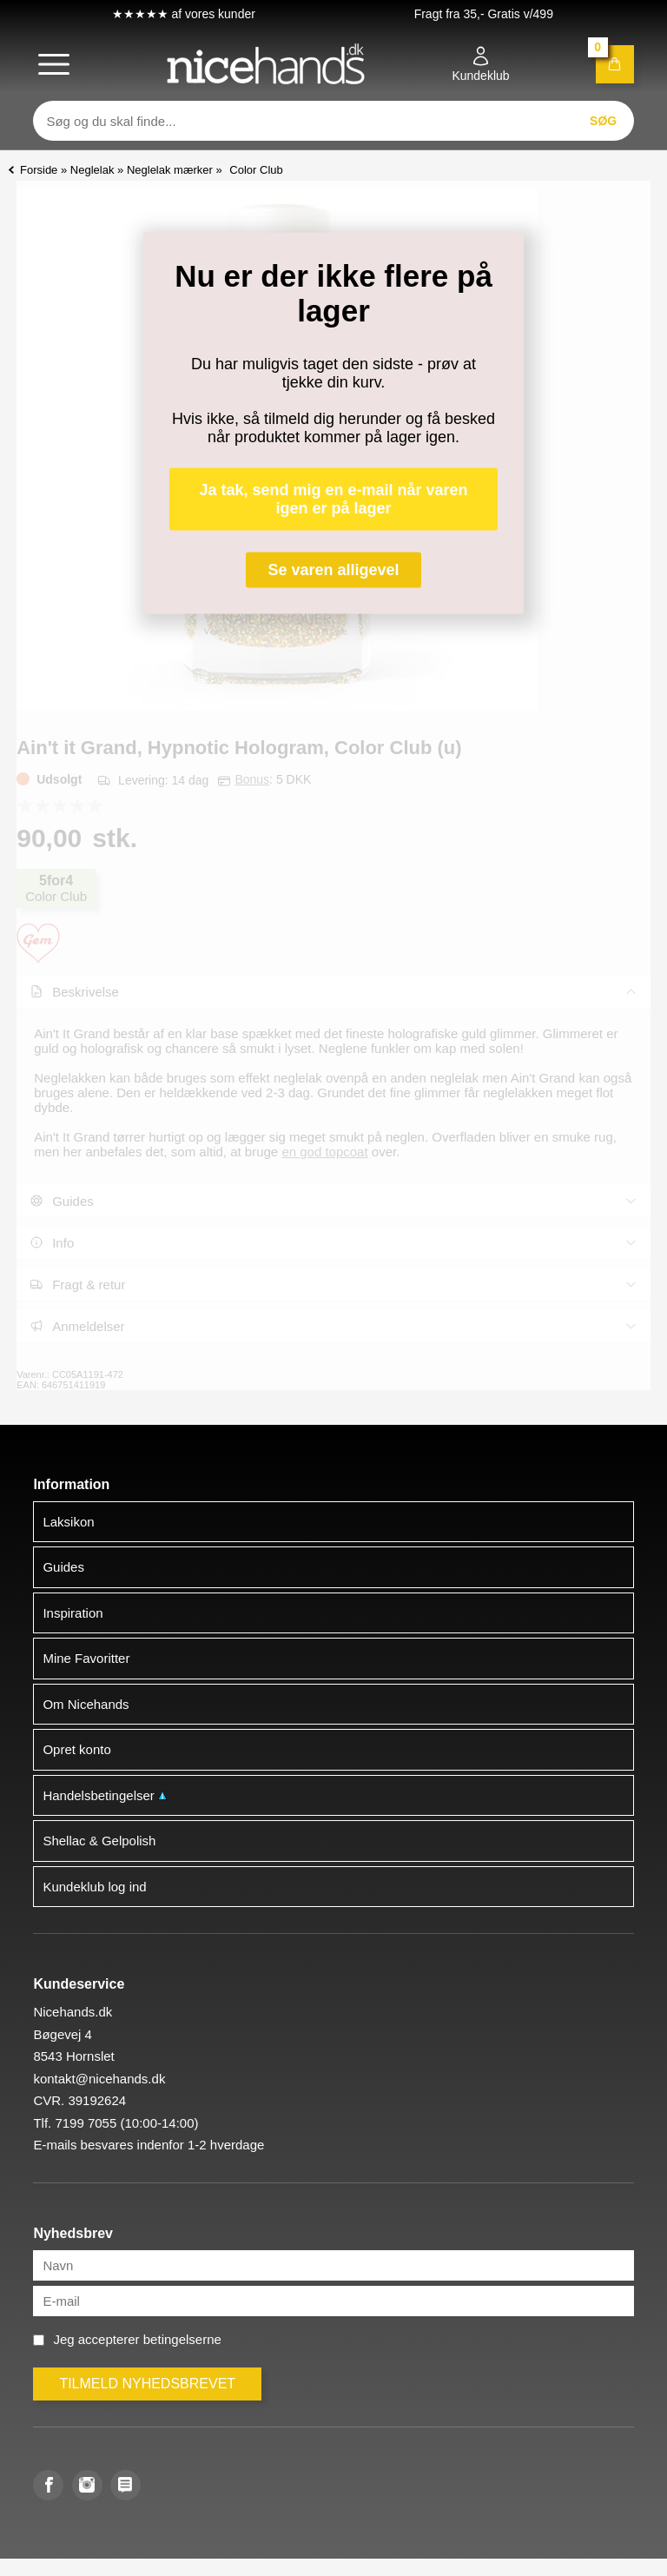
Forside (38, 169)
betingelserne (182, 2339)
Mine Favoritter (86, 1658)
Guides (63, 1567)
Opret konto (76, 1749)
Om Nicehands (86, 1704)
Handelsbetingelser (105, 1795)
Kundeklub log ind (94, 1886)
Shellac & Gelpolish (99, 1840)
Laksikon (68, 1521)
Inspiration (72, 1613)
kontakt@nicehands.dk (99, 2078)
